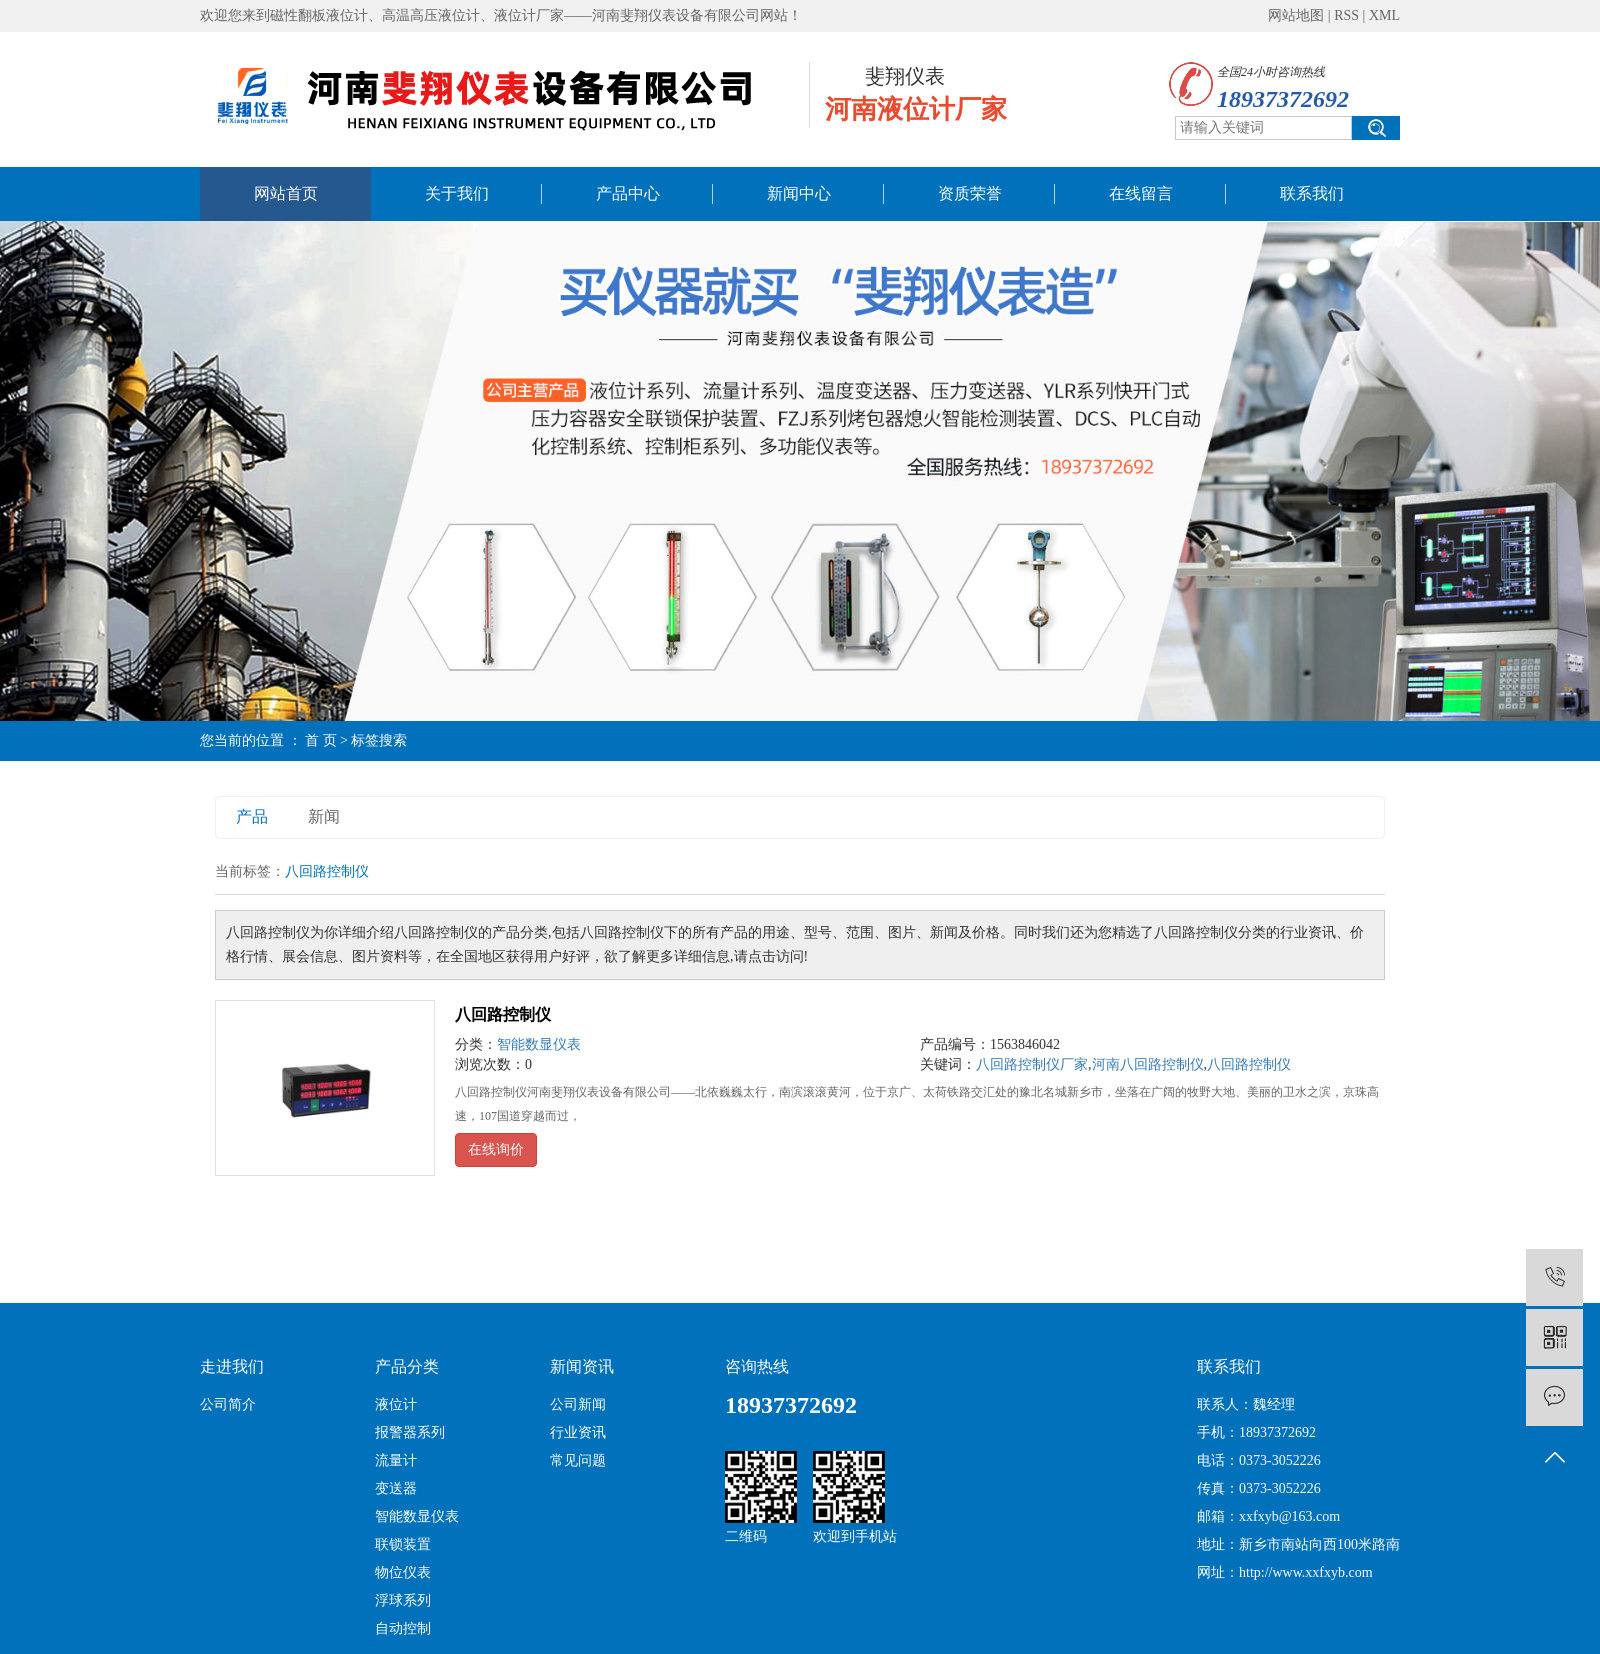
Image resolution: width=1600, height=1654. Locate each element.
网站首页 (286, 193)
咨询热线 (757, 1366)
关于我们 (457, 193)
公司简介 (228, 1404)
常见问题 (578, 1460)
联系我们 (1312, 193)
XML (1384, 15)
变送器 (396, 1488)
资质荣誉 (970, 193)
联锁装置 (403, 1544)
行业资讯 (578, 1432)
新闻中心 (799, 193)
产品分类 (407, 1366)
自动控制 (403, 1628)
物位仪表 (403, 1572)
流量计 (396, 1460)
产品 (252, 816)
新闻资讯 (582, 1366)
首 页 (321, 740)
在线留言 (1141, 193)
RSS (1346, 15)
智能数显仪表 (539, 1044)
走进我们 (232, 1366)
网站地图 (1296, 15)
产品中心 (628, 193)
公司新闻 (578, 1404)
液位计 (396, 1404)
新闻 (324, 816)
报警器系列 (410, 1432)
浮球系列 (403, 1600)
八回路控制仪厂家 (1032, 1064)
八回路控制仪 (503, 1014)
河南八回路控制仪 (1148, 1064)
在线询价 (496, 1149)
